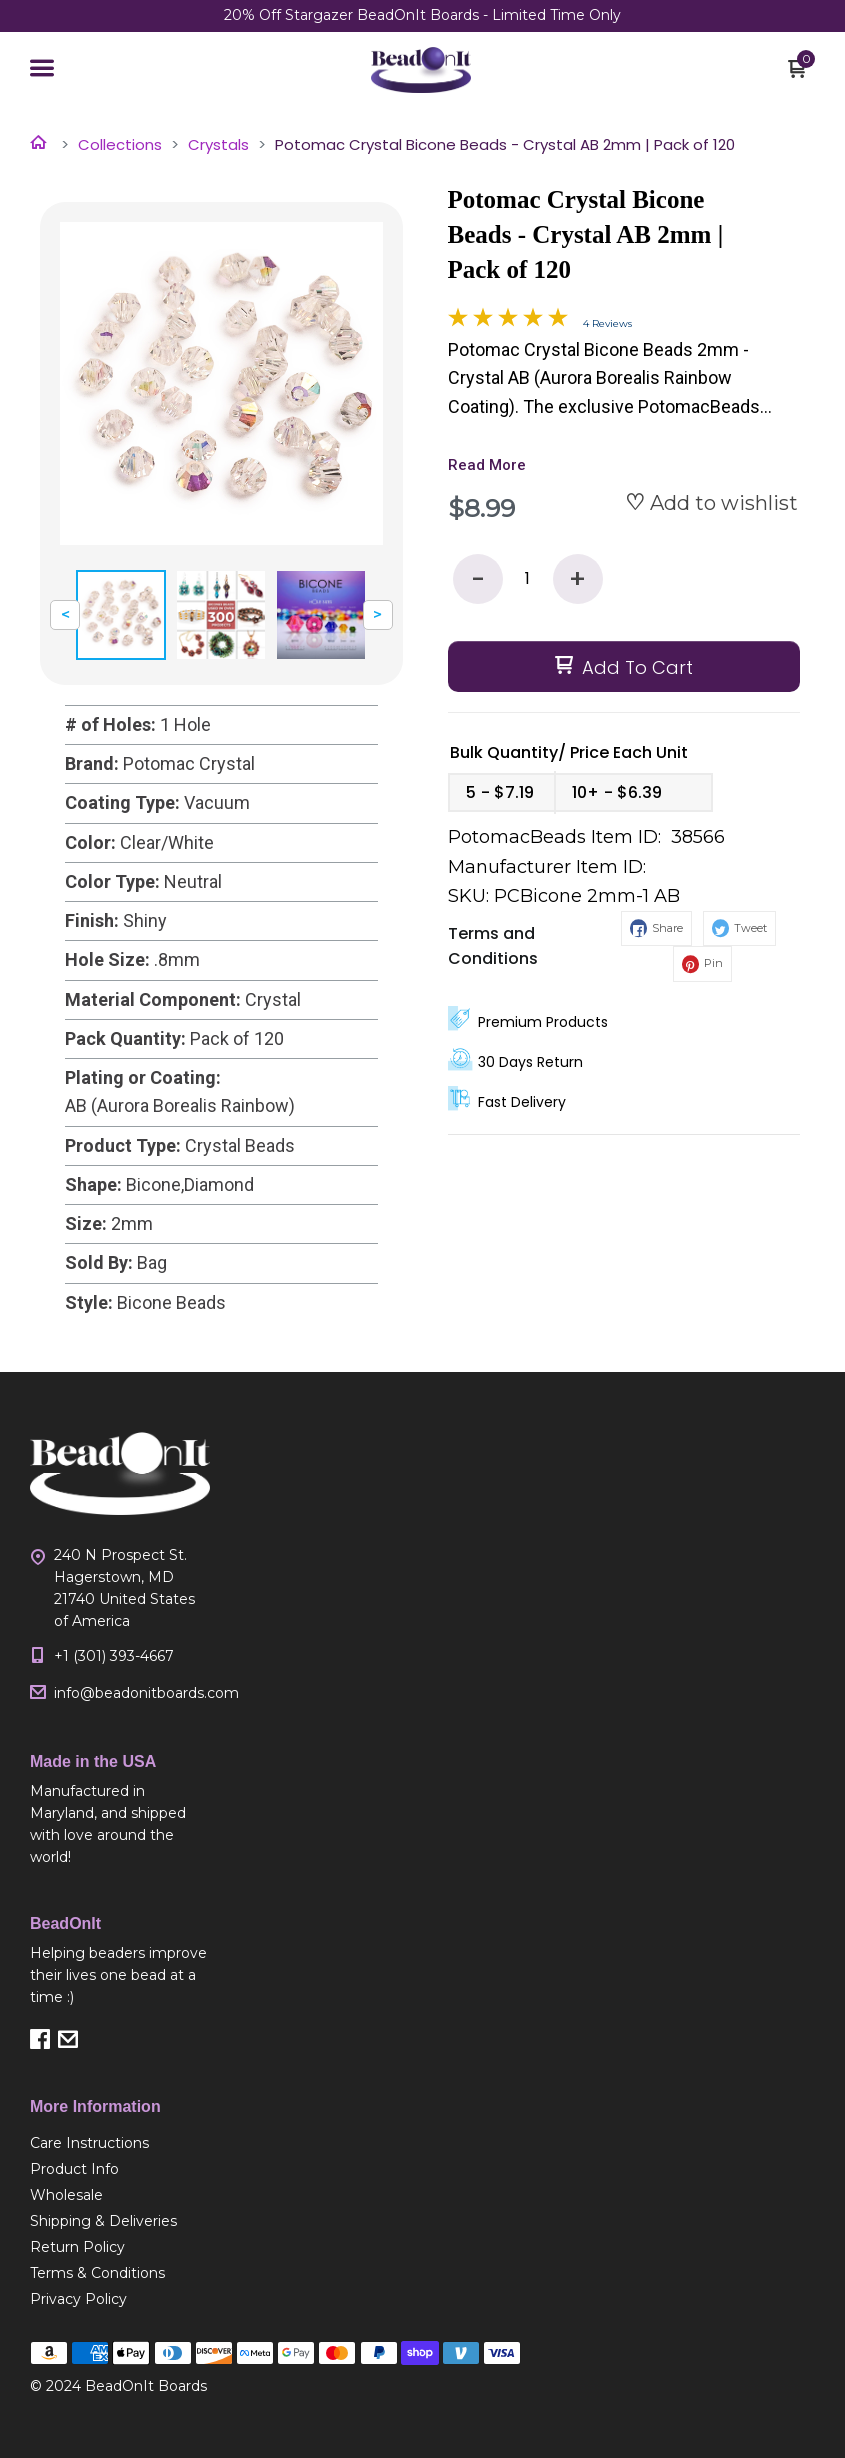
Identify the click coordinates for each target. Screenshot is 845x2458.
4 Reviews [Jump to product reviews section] (607, 323)
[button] (42, 70)
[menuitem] (120, 2143)
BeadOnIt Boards (146, 2386)
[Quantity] (528, 579)
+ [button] (577, 579)
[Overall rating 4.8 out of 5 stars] (508, 321)
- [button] (478, 579)
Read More (487, 465)
